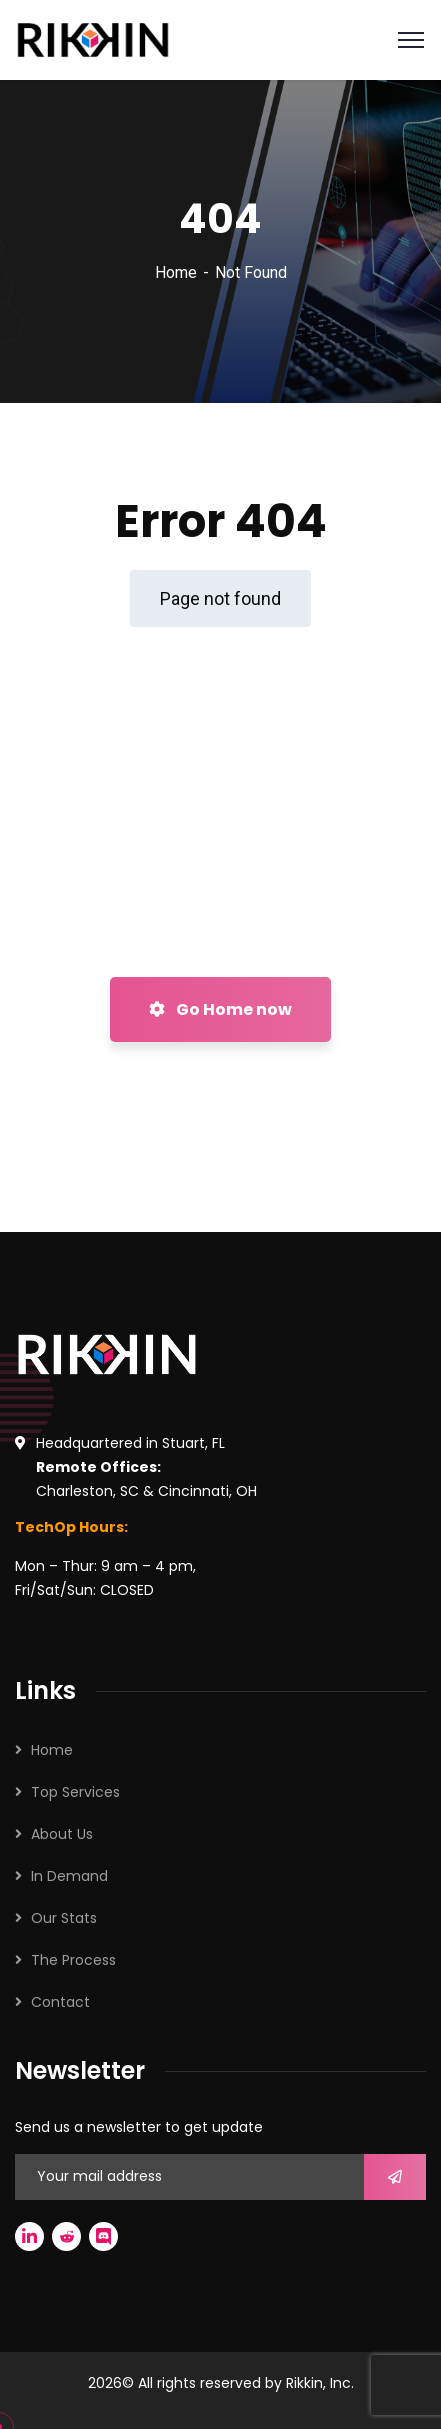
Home (176, 272)
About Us (62, 1834)
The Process (73, 1960)
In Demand (69, 1876)
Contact (60, 2002)
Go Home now (220, 1009)
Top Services (75, 1792)
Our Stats (64, 1918)
